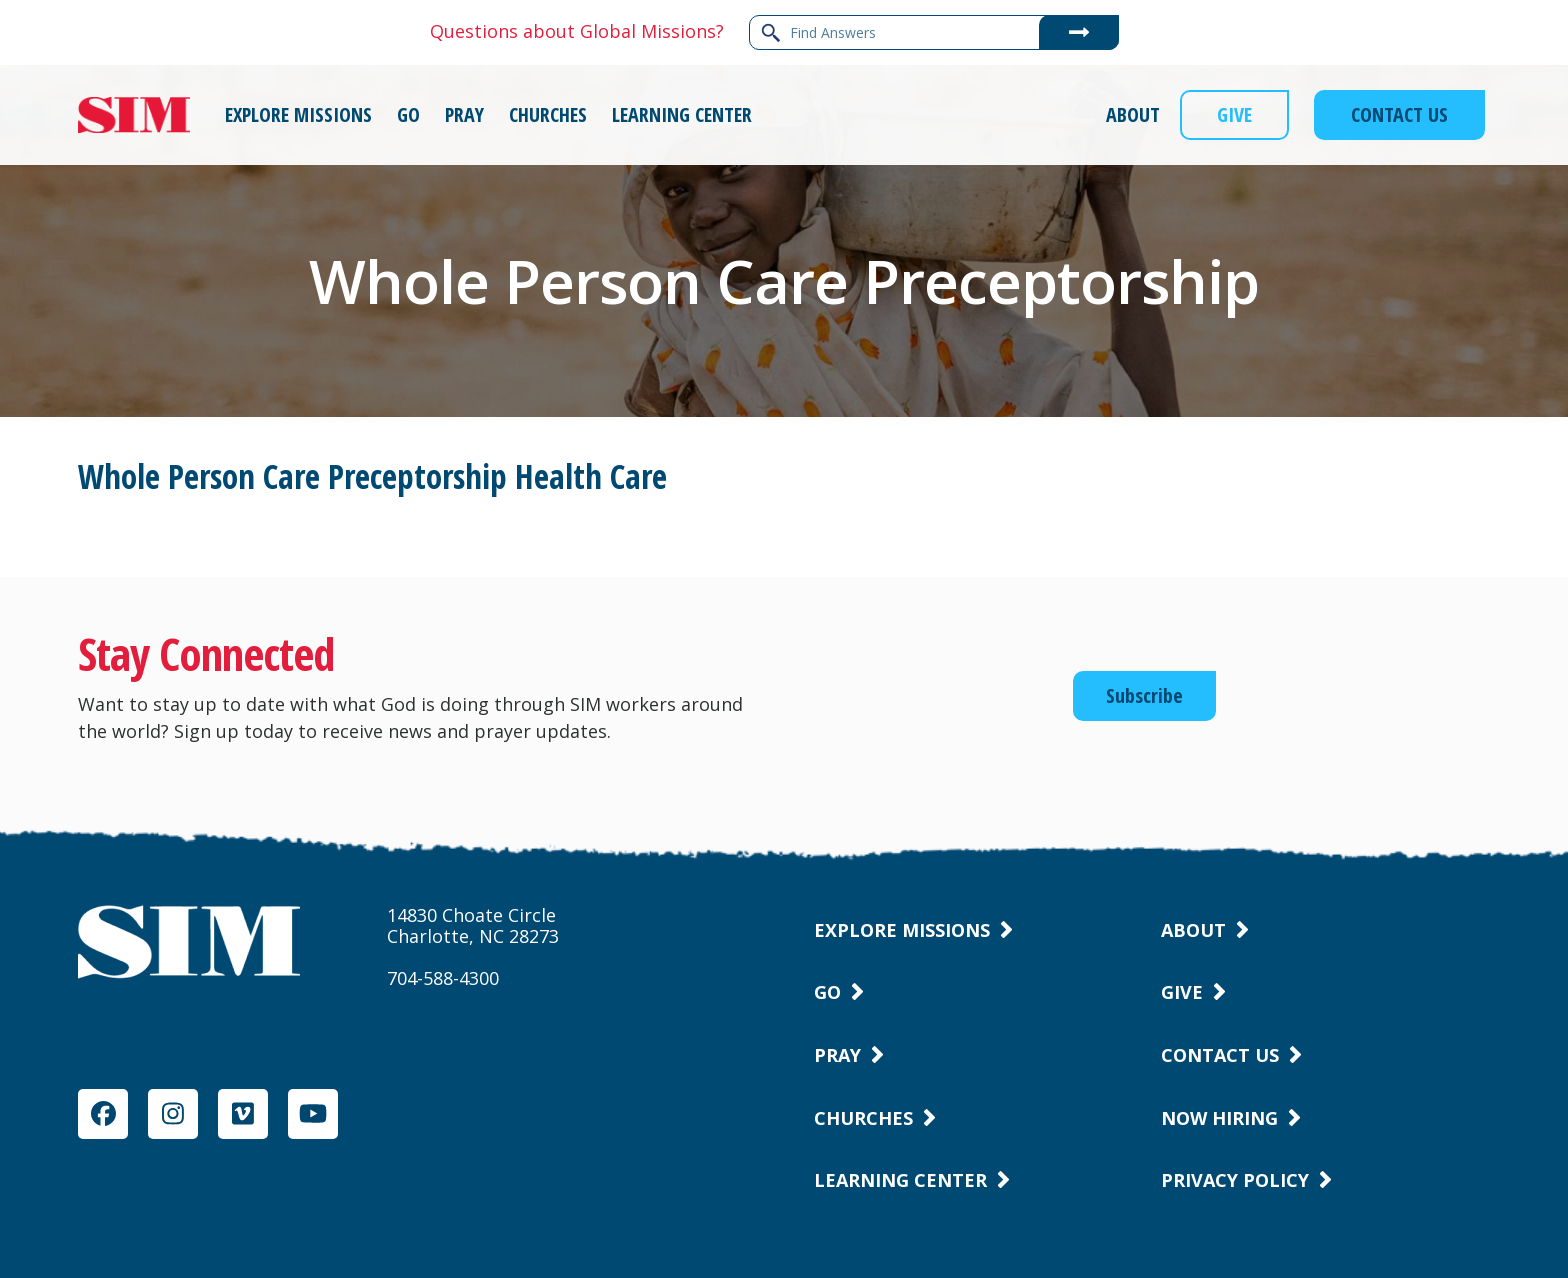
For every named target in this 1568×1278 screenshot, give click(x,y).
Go (827, 992)
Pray (837, 1055)
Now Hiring (1219, 1118)
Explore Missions (902, 930)
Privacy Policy (1235, 1180)
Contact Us (1220, 1055)
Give (1182, 992)
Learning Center (900, 1180)
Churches (863, 1118)
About (1193, 930)
